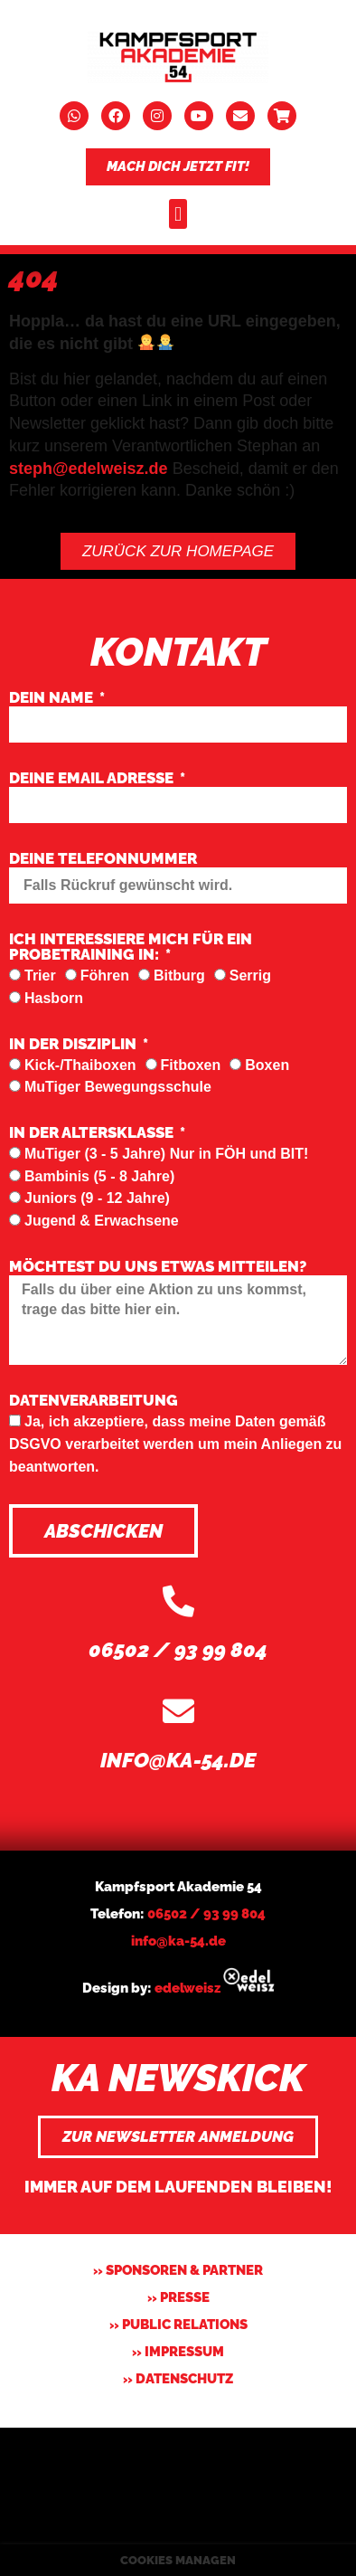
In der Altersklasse (93, 1133)
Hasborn (53, 998)
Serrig (250, 975)
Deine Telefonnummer (103, 859)
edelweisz (187, 1988)
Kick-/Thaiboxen (80, 1065)
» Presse (178, 2297)
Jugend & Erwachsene (101, 1220)
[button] (177, 214)
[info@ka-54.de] (178, 1711)
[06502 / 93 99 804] (178, 1600)
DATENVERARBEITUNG (93, 1401)
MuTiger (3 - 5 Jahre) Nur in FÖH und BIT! (166, 1153)
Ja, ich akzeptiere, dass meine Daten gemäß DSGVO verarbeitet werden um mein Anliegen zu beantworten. (175, 1443)
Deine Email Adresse (93, 779)
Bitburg (179, 975)
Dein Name (53, 698)
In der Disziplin (74, 1045)
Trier (40, 975)
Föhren (104, 975)
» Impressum (178, 2352)
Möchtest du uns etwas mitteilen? (157, 1267)
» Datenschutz (178, 2379)
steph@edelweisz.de (88, 468)
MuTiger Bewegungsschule (117, 1086)
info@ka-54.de (178, 1759)
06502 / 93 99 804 (178, 1649)
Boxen (267, 1065)
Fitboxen (191, 1065)
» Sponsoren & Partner (178, 2270)
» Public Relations (178, 2324)
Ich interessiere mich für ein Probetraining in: (130, 947)
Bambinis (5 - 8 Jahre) (99, 1176)
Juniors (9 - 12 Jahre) (97, 1198)
